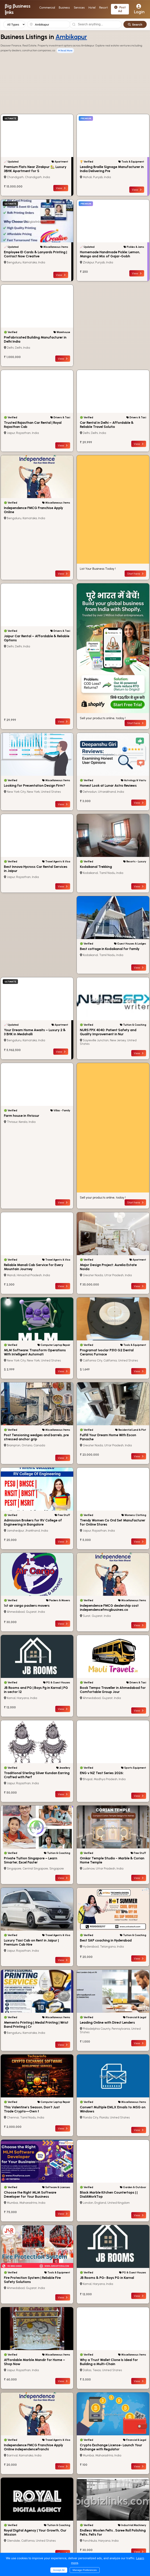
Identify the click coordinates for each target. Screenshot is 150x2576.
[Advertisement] (75, 84)
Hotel (92, 7)
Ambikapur (71, 37)
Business (64, 7)
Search (135, 24)
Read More (65, 50)
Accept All (59, 2570)
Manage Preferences (85, 2570)
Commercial (47, 7)
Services (79, 7)
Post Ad (120, 9)
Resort (103, 7)
